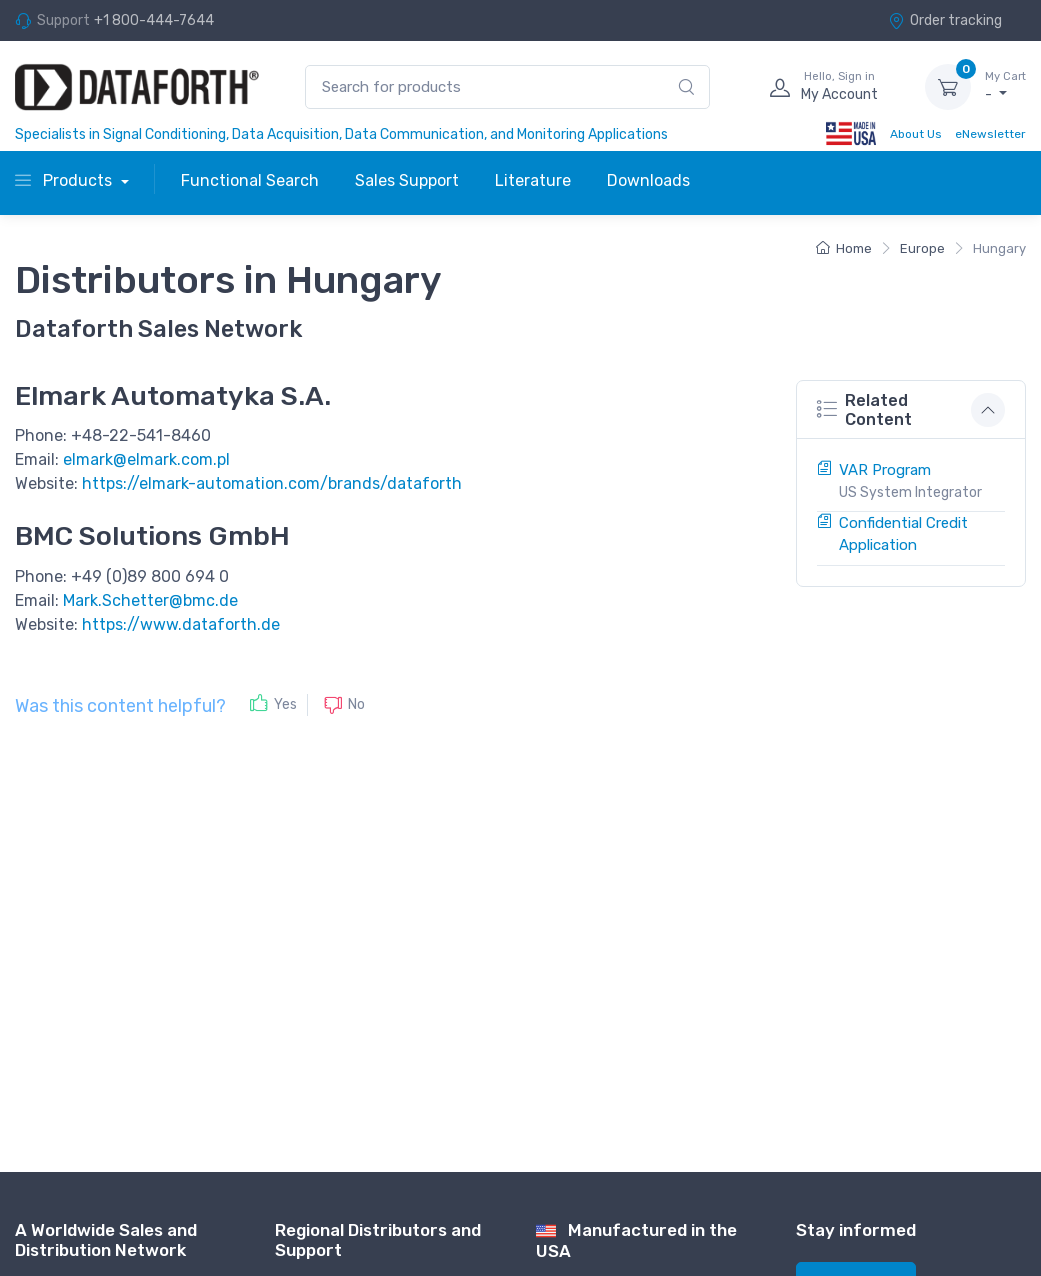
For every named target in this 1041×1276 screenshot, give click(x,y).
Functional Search (250, 180)
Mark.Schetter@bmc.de (150, 600)
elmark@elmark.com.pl (146, 459)
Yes (285, 704)
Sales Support (407, 180)
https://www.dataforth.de (181, 624)
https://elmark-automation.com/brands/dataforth (272, 483)
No (356, 704)
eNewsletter (990, 134)
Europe (922, 248)
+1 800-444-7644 (154, 20)
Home (844, 248)
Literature (533, 180)
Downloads (648, 180)
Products (65, 180)
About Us (916, 134)
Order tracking (945, 20)
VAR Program (885, 470)
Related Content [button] (864, 410)
